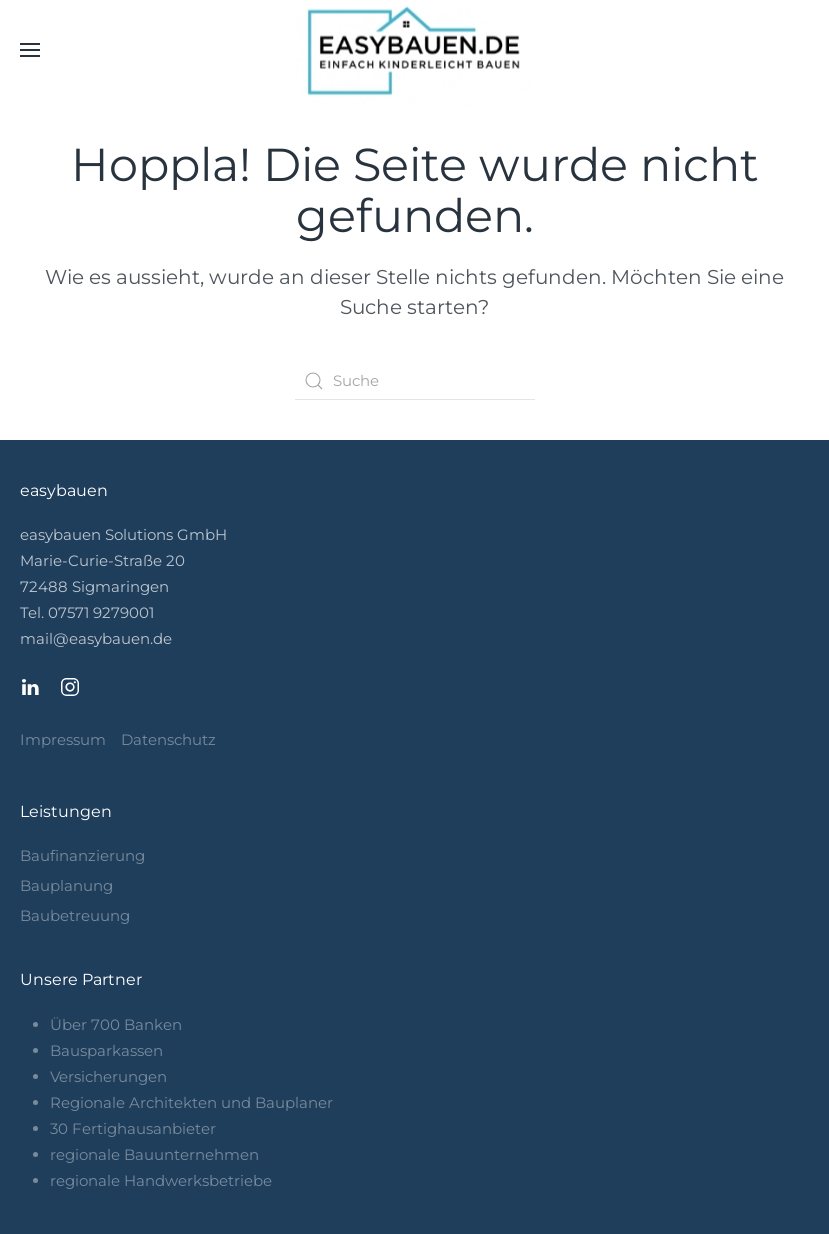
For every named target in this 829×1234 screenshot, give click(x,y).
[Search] (415, 381)
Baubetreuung (75, 915)
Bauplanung (66, 885)
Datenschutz (168, 739)
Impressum (63, 739)
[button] (30, 50)
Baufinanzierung (82, 855)
